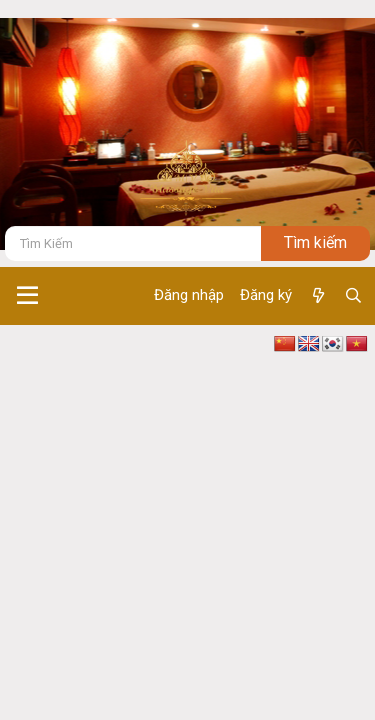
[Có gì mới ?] (317, 296)
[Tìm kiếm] (133, 243)
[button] (27, 296)
